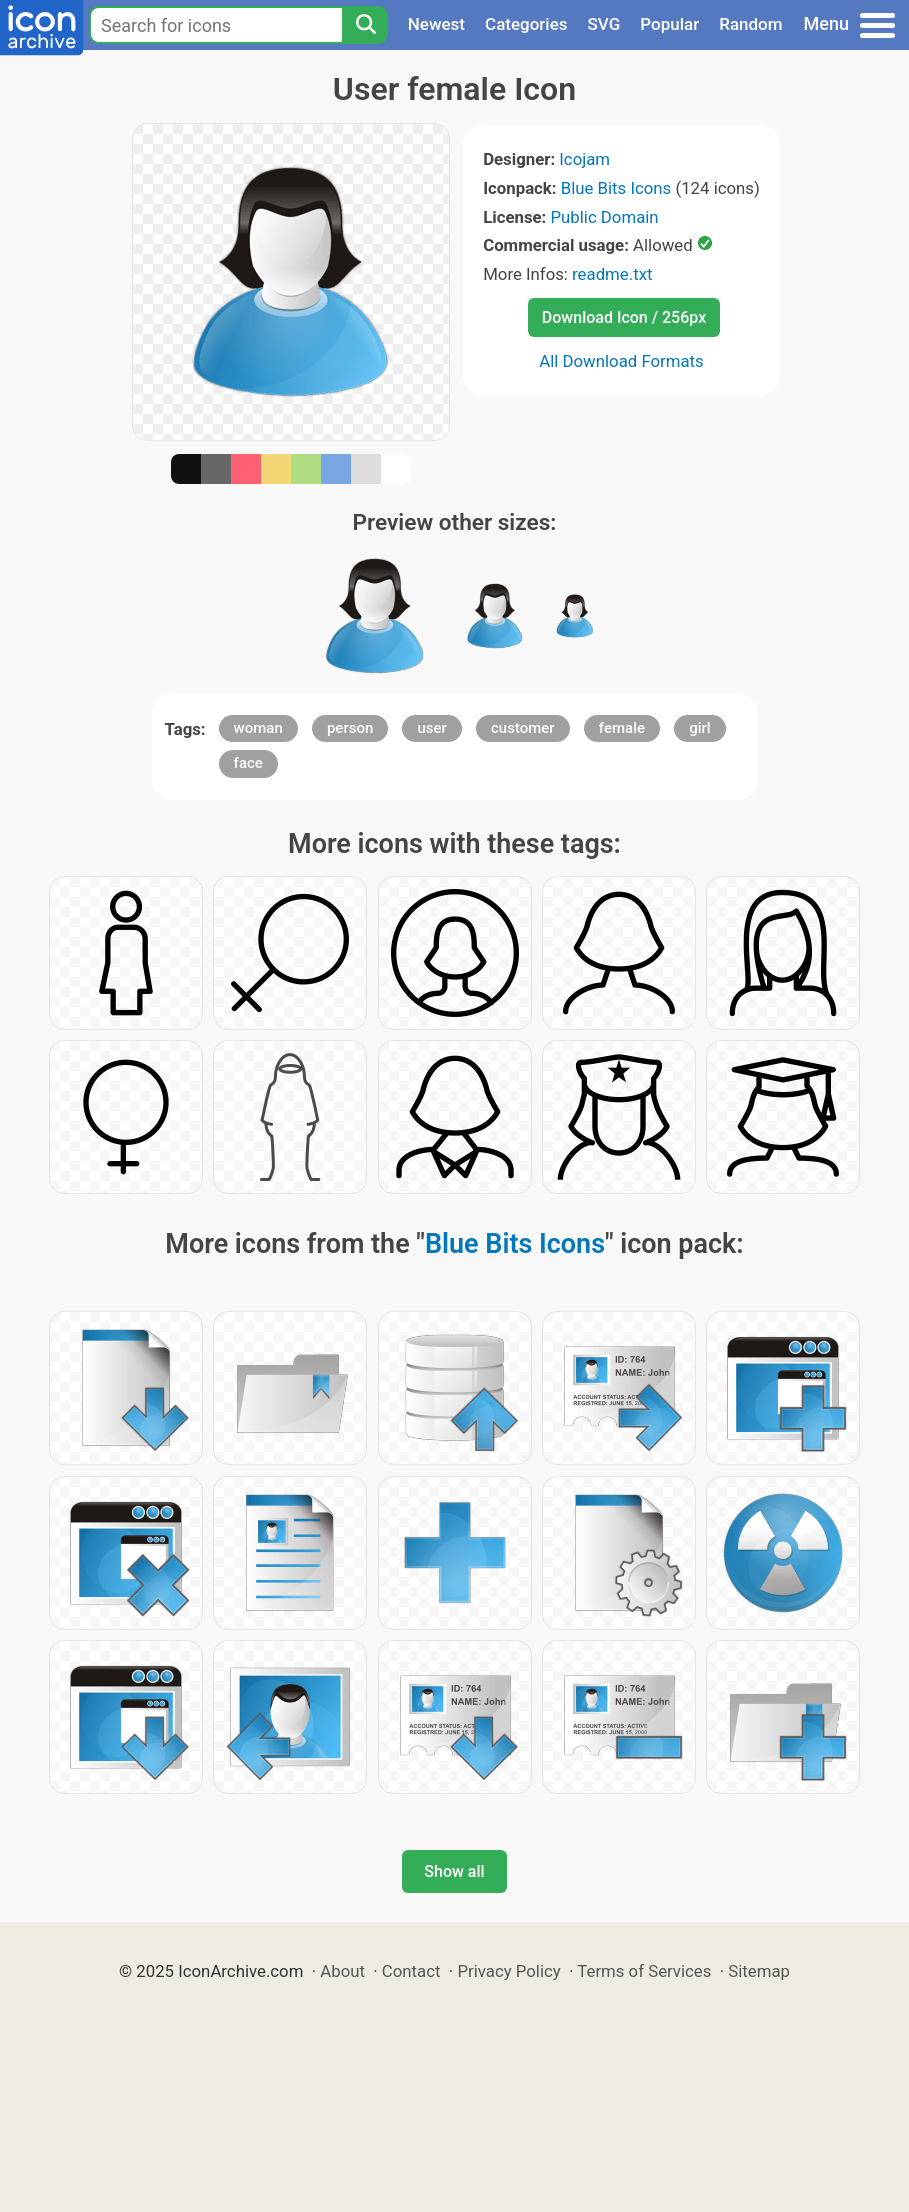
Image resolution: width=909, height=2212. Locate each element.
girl (699, 728)
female (622, 728)
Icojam (584, 159)
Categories (526, 24)
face (248, 763)
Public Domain (604, 217)
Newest (436, 24)
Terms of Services (644, 1971)
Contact (411, 1971)
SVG (604, 24)
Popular (669, 24)
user (431, 728)
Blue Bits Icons (616, 188)
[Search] (365, 25)
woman (258, 728)
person (350, 728)
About (342, 1971)
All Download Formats (621, 361)
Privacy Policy (508, 1971)
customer (523, 728)
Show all (454, 1871)
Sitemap (759, 1971)
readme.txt (612, 274)
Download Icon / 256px (624, 317)
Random (750, 24)
